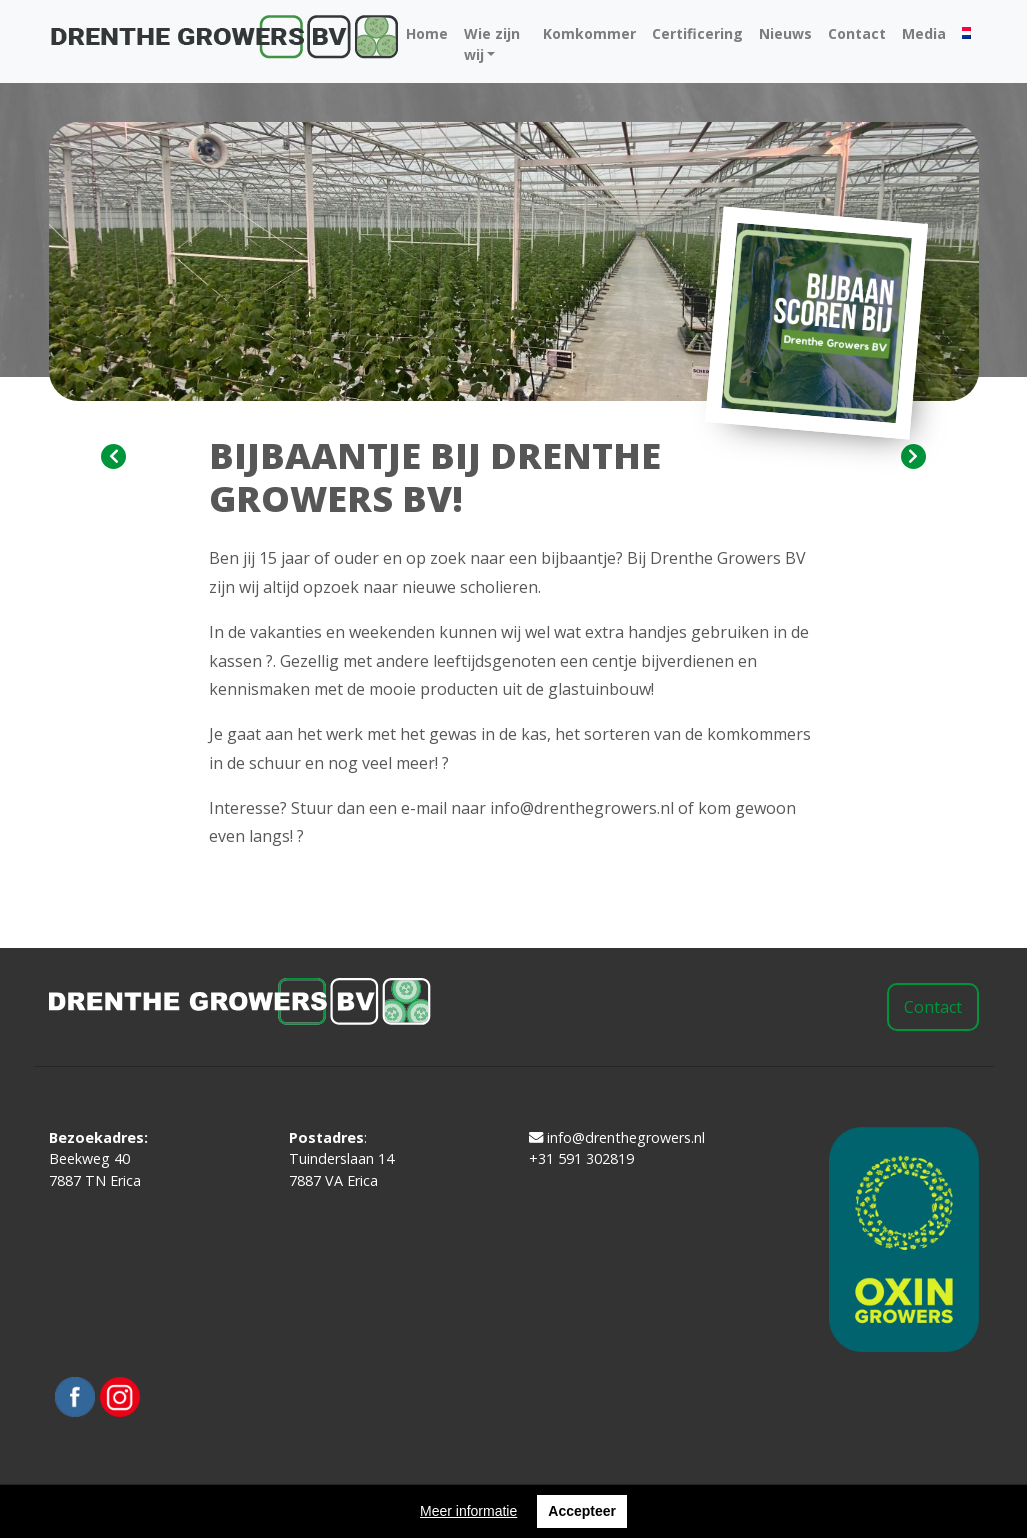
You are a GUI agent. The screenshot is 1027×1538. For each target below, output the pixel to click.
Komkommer (589, 33)
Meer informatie (468, 1511)
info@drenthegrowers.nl (617, 1137)
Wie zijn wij (492, 44)
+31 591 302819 (581, 1158)
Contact (857, 33)
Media (924, 33)
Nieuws (785, 33)
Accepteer (582, 1511)
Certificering (697, 33)
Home (427, 33)
